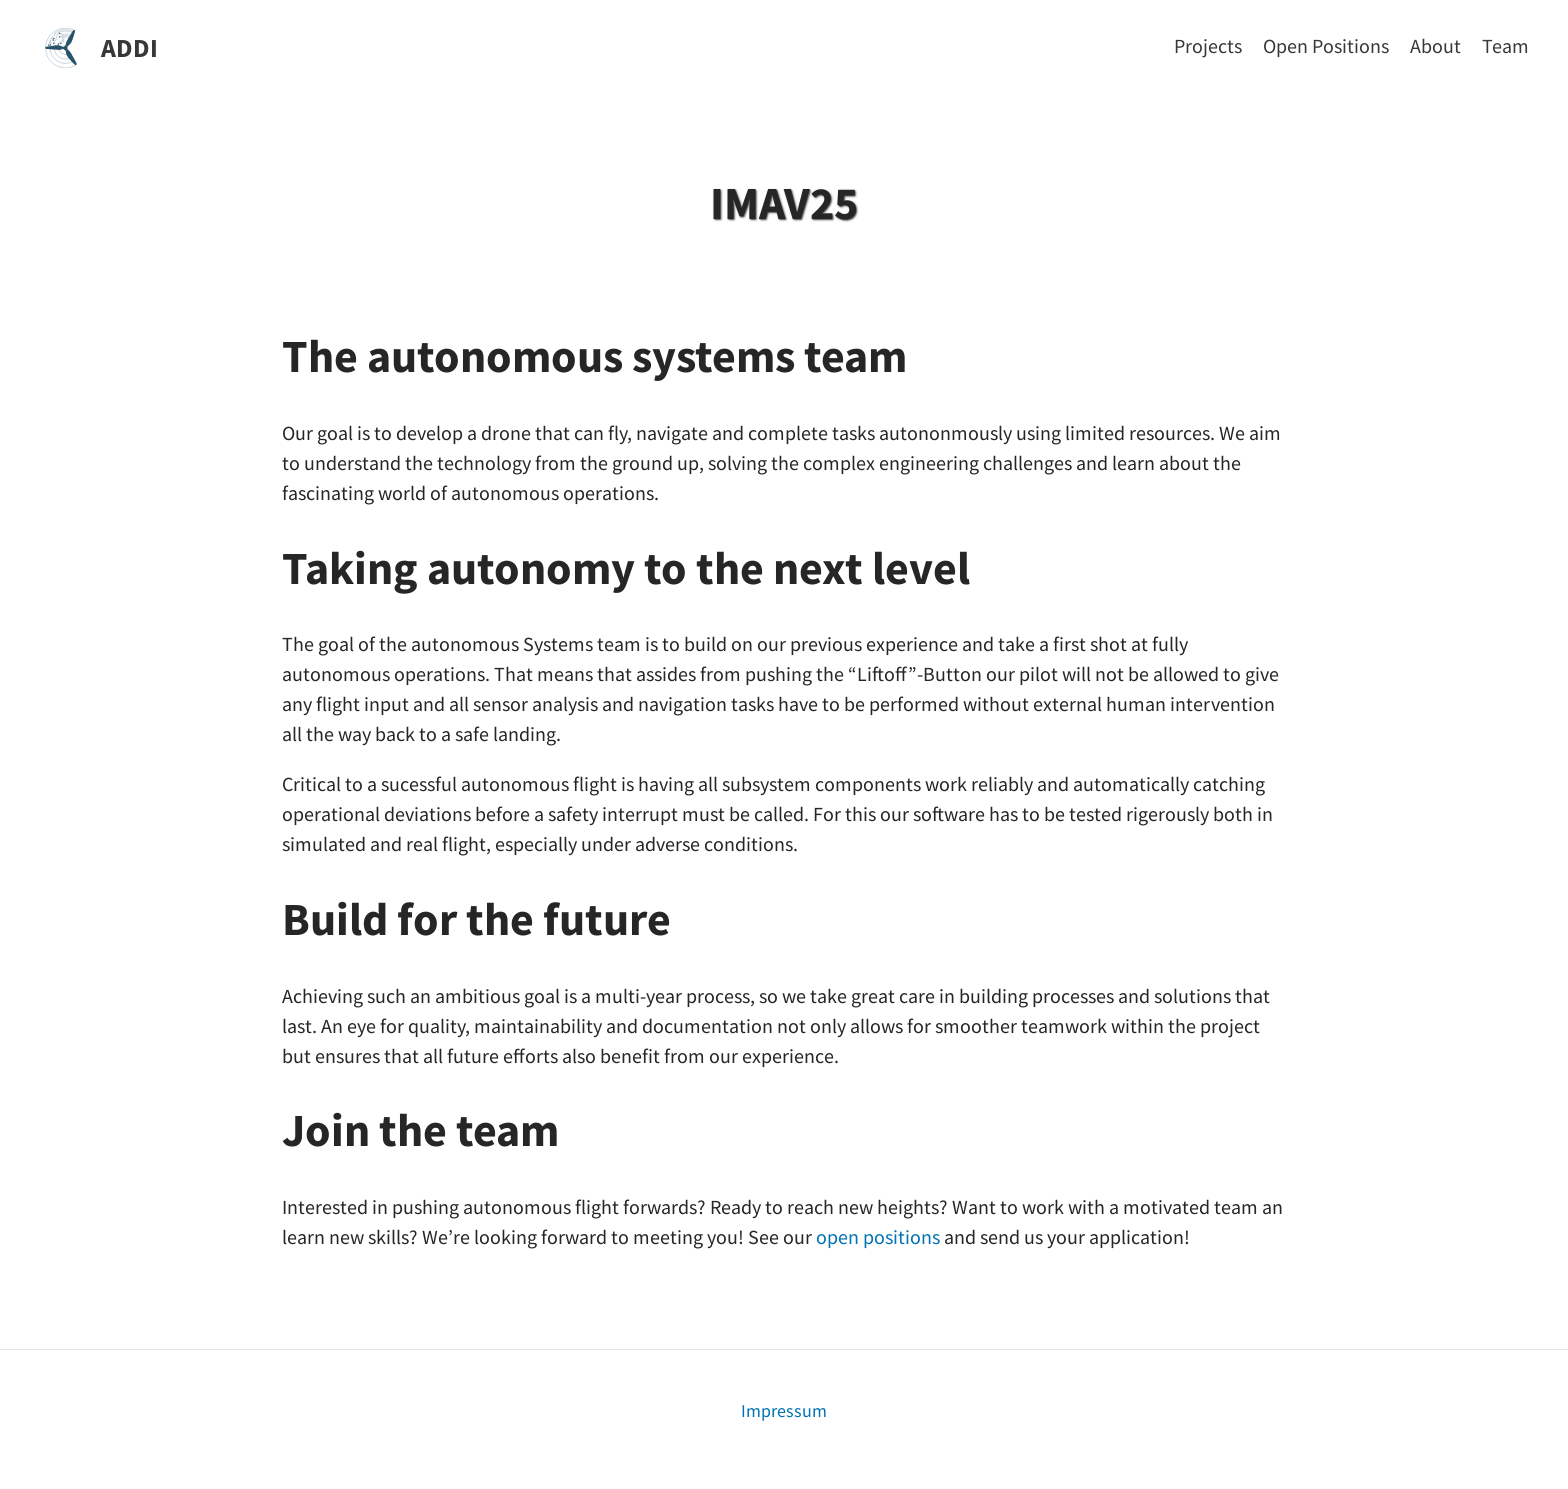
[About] (1435, 45)
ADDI (129, 47)
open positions (878, 1236)
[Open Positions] (1326, 45)
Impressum (784, 1410)
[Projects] (1208, 45)
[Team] (1505, 45)
